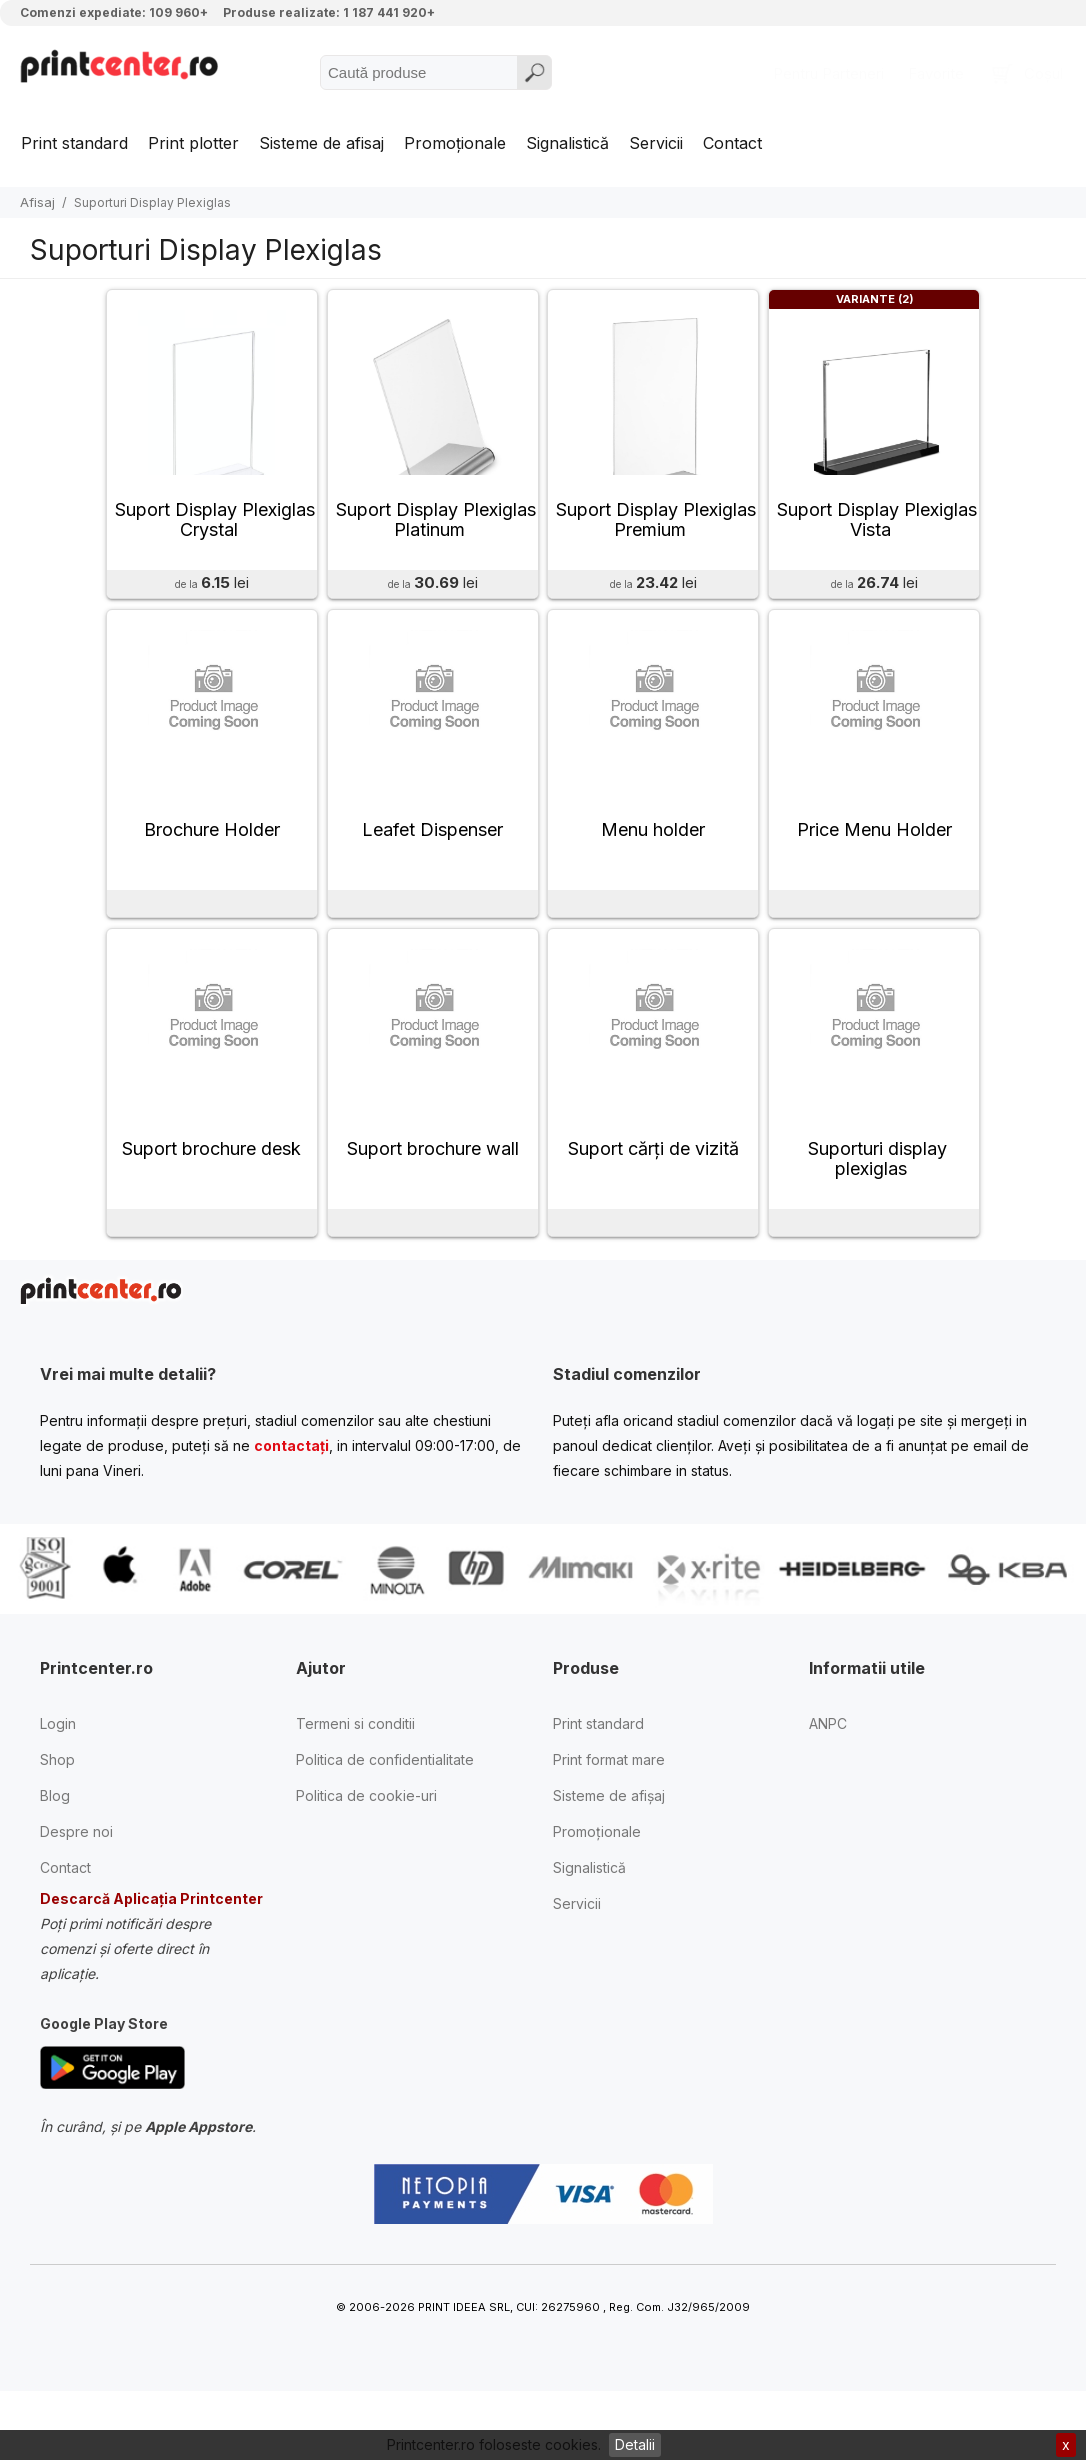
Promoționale (455, 143)
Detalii (635, 2444)
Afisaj (37, 202)
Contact (732, 143)
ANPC (828, 1768)
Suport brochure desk (211, 1193)
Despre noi (76, 1876)
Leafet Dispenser (432, 859)
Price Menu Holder (874, 859)
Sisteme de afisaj (321, 143)
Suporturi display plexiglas (877, 1203)
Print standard (74, 143)
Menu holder (653, 859)
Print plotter (193, 143)
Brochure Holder (212, 859)
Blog (55, 1840)
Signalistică (567, 143)
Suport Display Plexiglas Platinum (436, 534)
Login (58, 1768)
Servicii (656, 143)
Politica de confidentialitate (385, 1804)
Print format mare (609, 1804)
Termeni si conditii (355, 1768)
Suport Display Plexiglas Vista (877, 534)
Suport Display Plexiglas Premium (656, 534)
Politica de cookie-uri (366, 1840)
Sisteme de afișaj (609, 1840)
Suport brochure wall (433, 1193)
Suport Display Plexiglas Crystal (215, 534)
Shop (57, 1804)
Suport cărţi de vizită (653, 1193)
